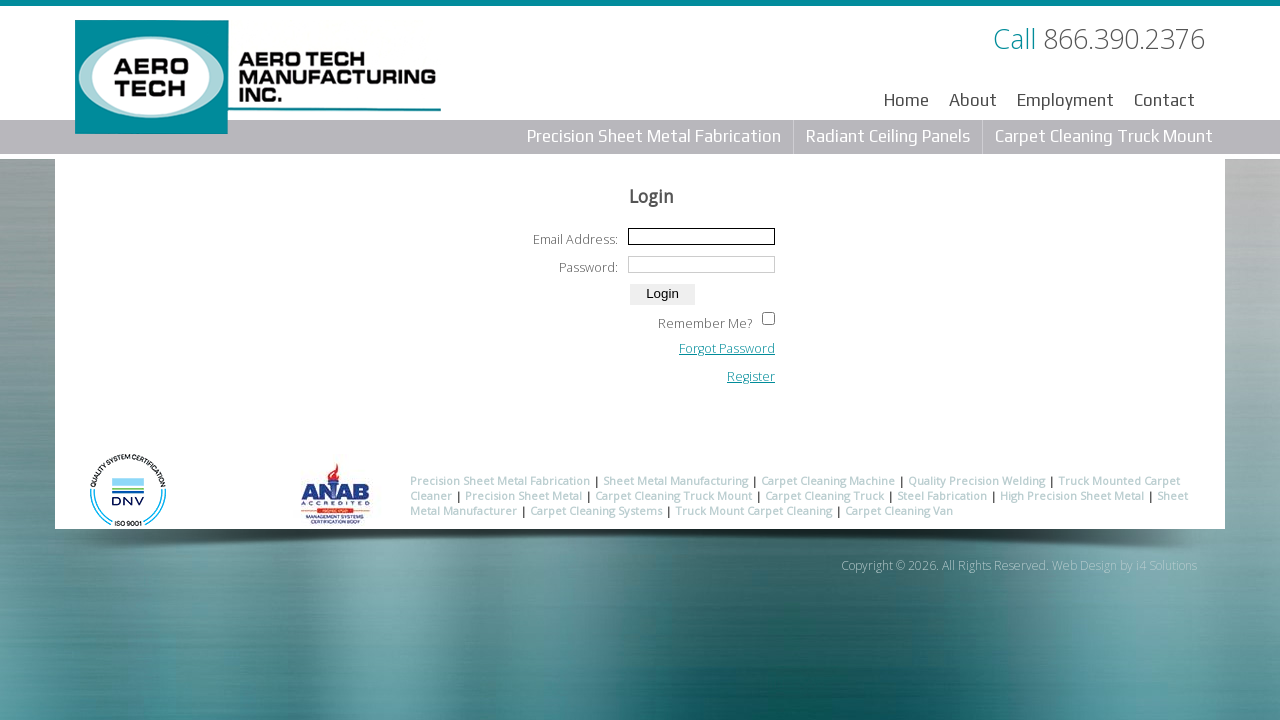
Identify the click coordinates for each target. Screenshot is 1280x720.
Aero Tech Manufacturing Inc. (258, 81)
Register (751, 376)
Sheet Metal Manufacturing (675, 480)
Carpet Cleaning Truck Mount (1104, 136)
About (973, 100)
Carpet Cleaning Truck (824, 495)
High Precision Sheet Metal (1072, 495)
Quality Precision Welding (976, 480)
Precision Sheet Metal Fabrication (654, 136)
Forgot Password (727, 348)
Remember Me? (705, 323)
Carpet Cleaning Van (899, 510)
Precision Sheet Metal (523, 495)
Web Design (1084, 565)
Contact (1164, 100)
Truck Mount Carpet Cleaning (753, 510)
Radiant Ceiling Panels (888, 136)
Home (906, 100)
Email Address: (575, 239)
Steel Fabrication (942, 495)
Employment (1065, 100)
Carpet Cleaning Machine (828, 480)
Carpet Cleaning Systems (596, 510)
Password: (588, 267)
